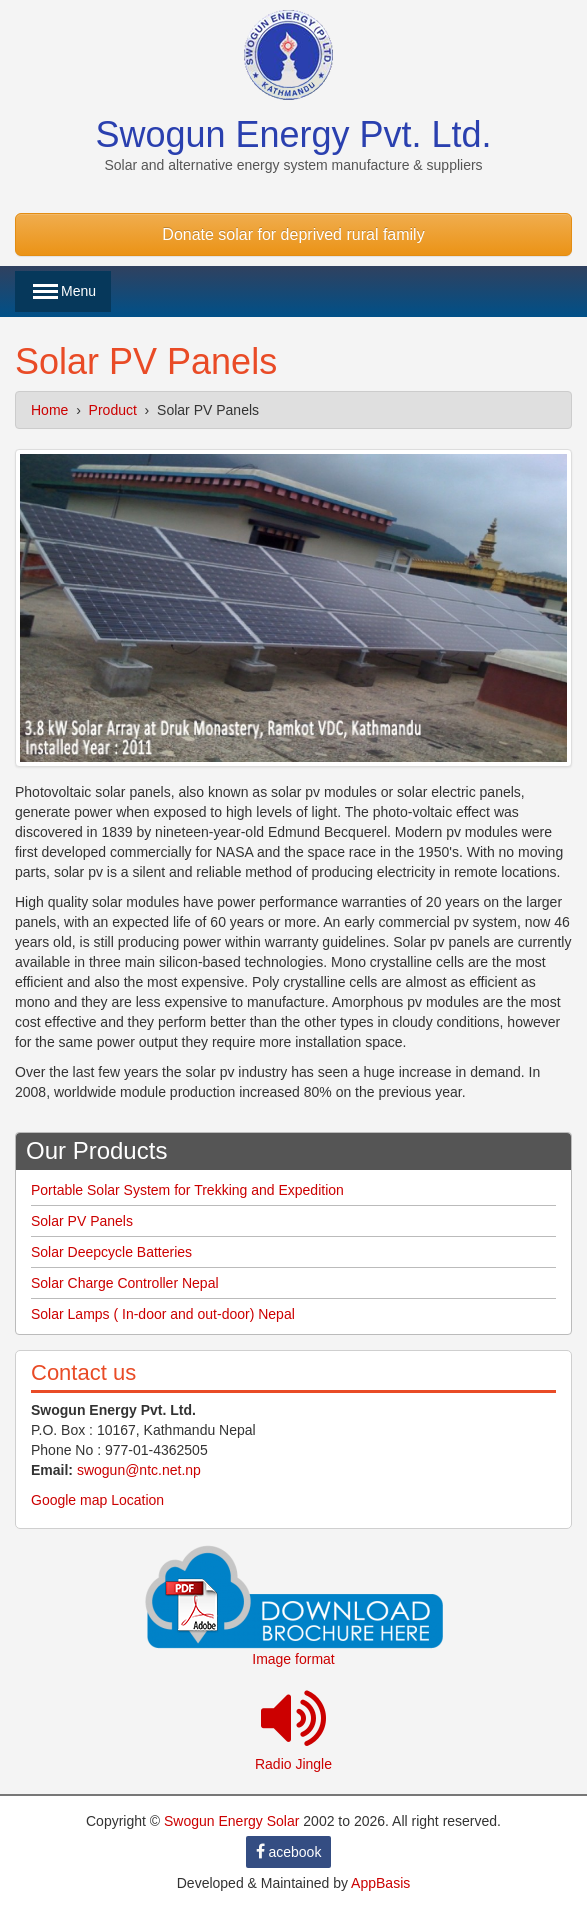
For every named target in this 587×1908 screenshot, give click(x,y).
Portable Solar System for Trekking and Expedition (187, 1190)
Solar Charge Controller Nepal (125, 1283)
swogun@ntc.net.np (139, 1470)
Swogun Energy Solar (231, 1821)
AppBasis (380, 1883)
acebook (289, 1852)
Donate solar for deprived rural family (293, 234)
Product (113, 410)
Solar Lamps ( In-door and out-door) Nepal (163, 1314)
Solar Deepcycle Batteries (111, 1252)
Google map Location (97, 1500)
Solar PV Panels (82, 1221)
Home (49, 410)
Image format (293, 1659)
